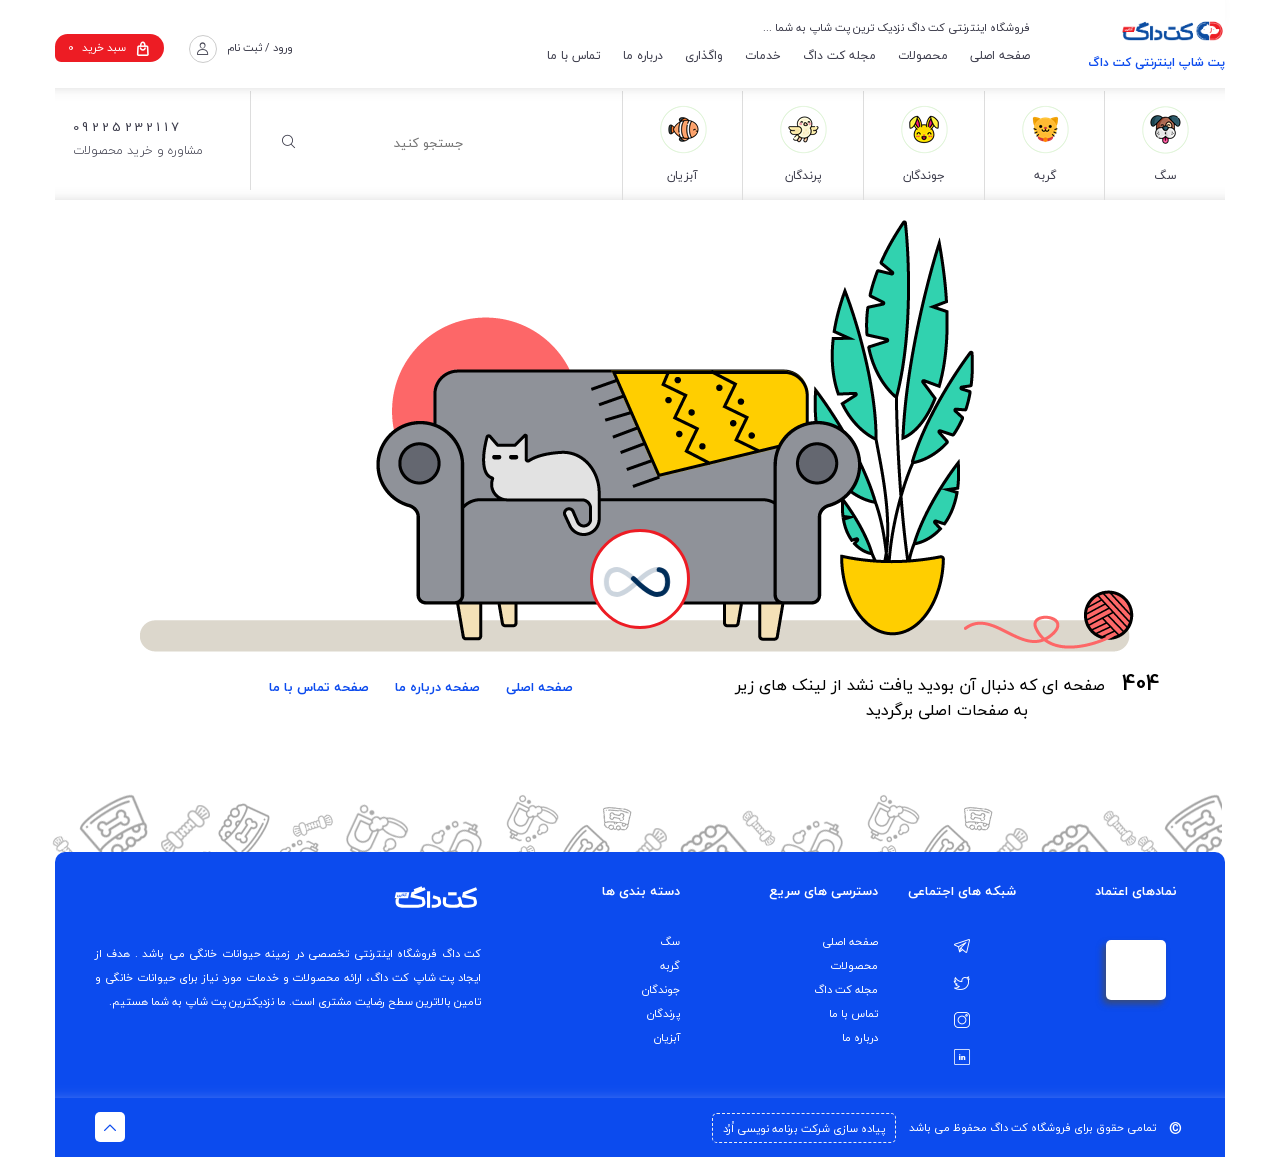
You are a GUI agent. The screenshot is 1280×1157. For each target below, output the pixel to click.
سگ (670, 941)
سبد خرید (109, 47)
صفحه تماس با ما (319, 687)
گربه (670, 965)
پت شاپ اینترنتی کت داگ (1156, 62)
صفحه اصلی (1000, 55)
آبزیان (667, 1037)
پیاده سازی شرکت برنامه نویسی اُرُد (804, 1128)
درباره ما (643, 55)
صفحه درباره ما (437, 687)
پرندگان (663, 1013)
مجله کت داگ (839, 55)
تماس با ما (574, 55)
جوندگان (661, 989)
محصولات (923, 55)
